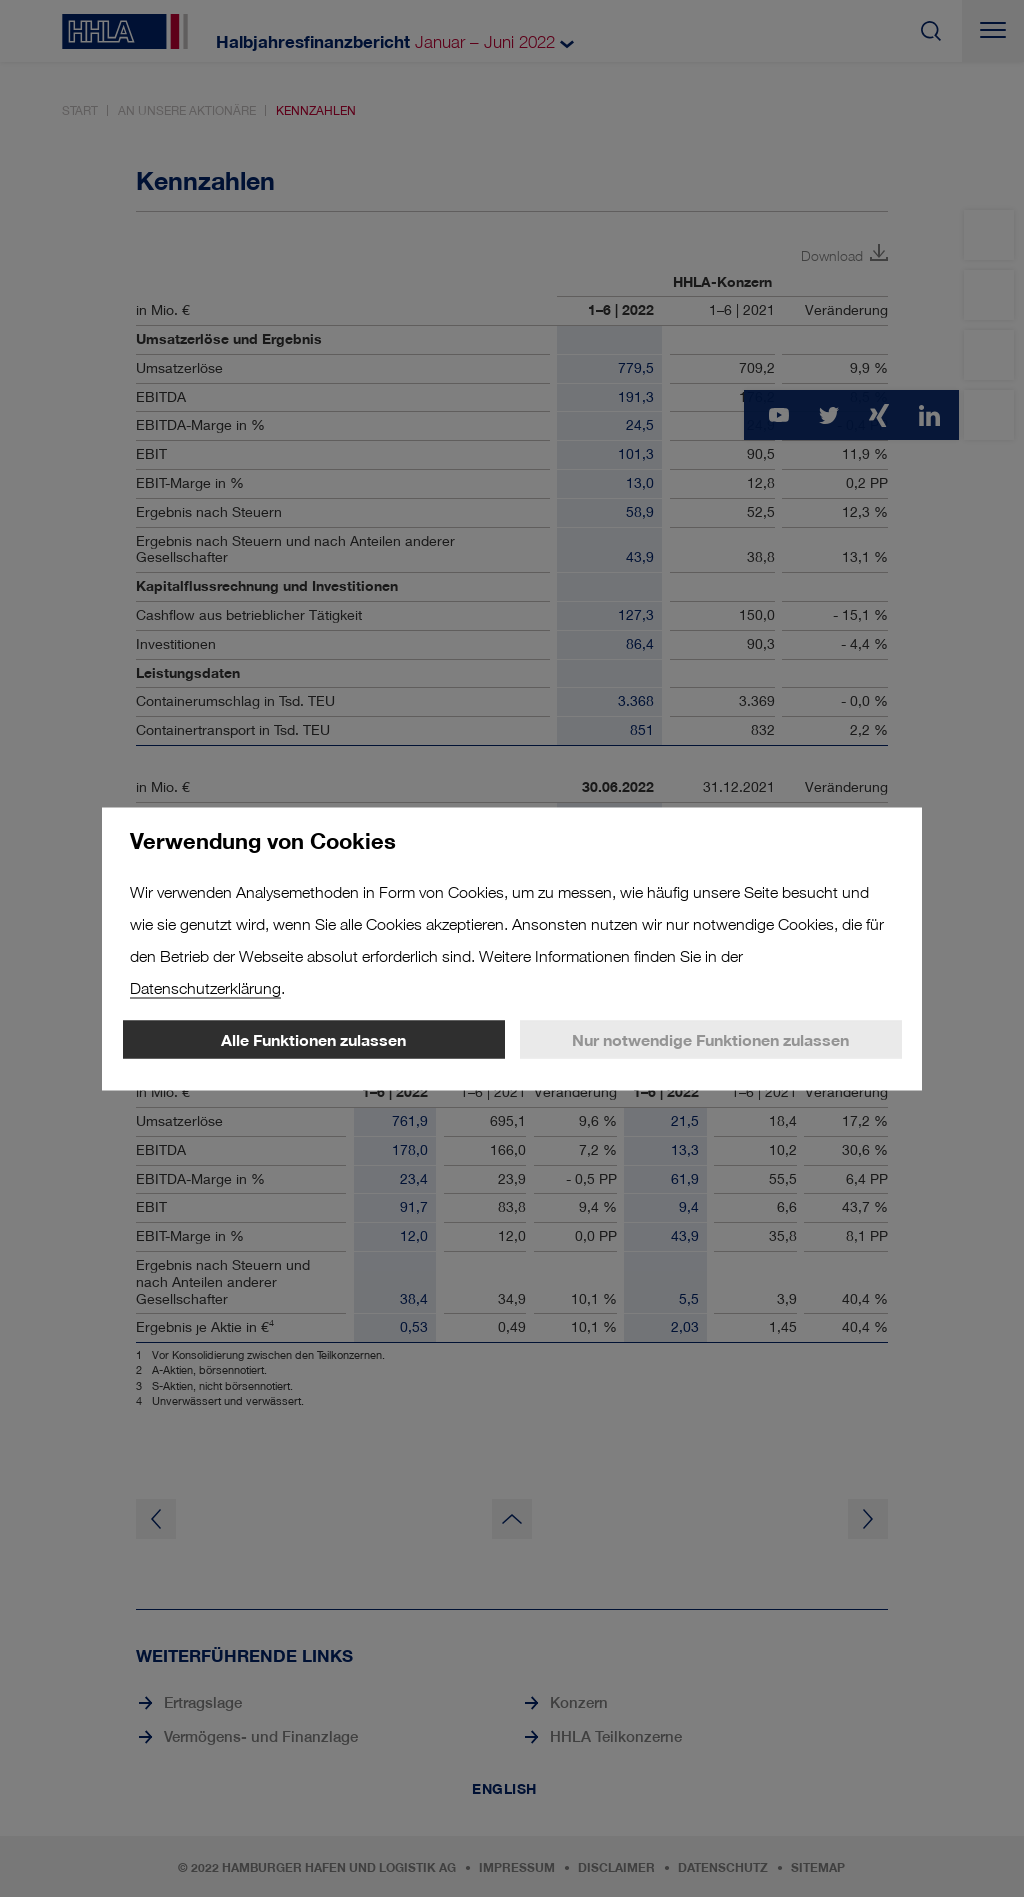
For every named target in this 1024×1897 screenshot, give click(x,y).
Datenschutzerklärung (205, 987)
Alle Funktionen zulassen (313, 1039)
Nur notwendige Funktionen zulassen (710, 1039)
